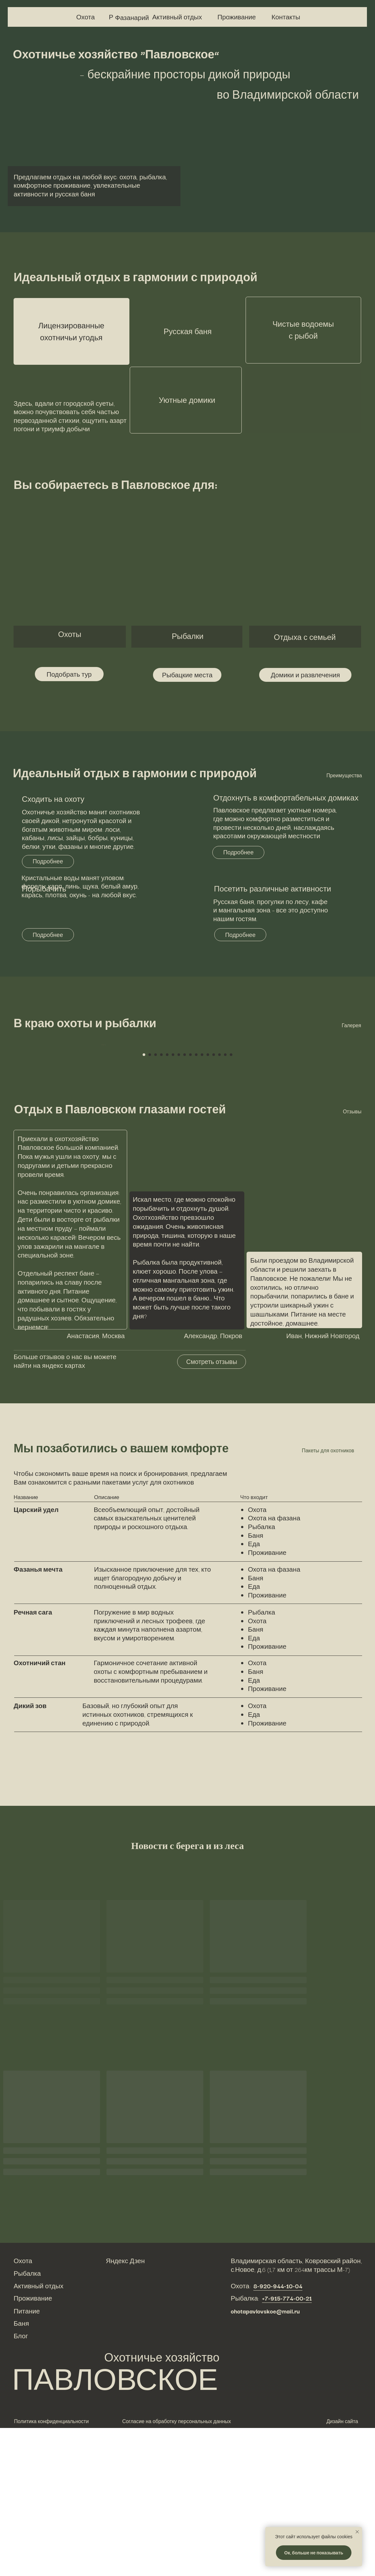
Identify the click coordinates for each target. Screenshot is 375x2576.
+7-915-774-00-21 (287, 2446)
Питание (27, 2458)
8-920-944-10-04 (277, 2433)
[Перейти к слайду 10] (196, 1202)
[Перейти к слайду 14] (219, 1202)
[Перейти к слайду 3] (155, 1202)
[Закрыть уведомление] (357, 2532)
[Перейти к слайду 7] (178, 1202)
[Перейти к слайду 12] (208, 1202)
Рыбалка (27, 2421)
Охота (23, 2408)
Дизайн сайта (342, 2569)
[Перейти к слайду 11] (202, 1202)
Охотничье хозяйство (161, 2505)
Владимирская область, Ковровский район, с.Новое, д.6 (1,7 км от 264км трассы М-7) (296, 2413)
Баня (21, 2471)
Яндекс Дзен (125, 2408)
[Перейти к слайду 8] (184, 1202)
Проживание (33, 2446)
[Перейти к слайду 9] (190, 1202)
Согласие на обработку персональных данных (176, 2569)
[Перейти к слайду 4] (161, 1202)
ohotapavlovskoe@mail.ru (265, 2458)
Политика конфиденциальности (51, 2569)
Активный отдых (38, 2433)
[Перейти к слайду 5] (167, 1202)
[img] (20, 16)
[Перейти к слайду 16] (231, 1202)
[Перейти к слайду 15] (225, 1202)
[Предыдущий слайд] (100, 1118)
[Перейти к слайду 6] (173, 1202)
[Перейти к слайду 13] (213, 1202)
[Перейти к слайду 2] (149, 1202)
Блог (21, 2483)
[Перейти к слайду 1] (144, 1202)
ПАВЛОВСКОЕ (115, 2526)
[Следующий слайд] (274, 1118)
